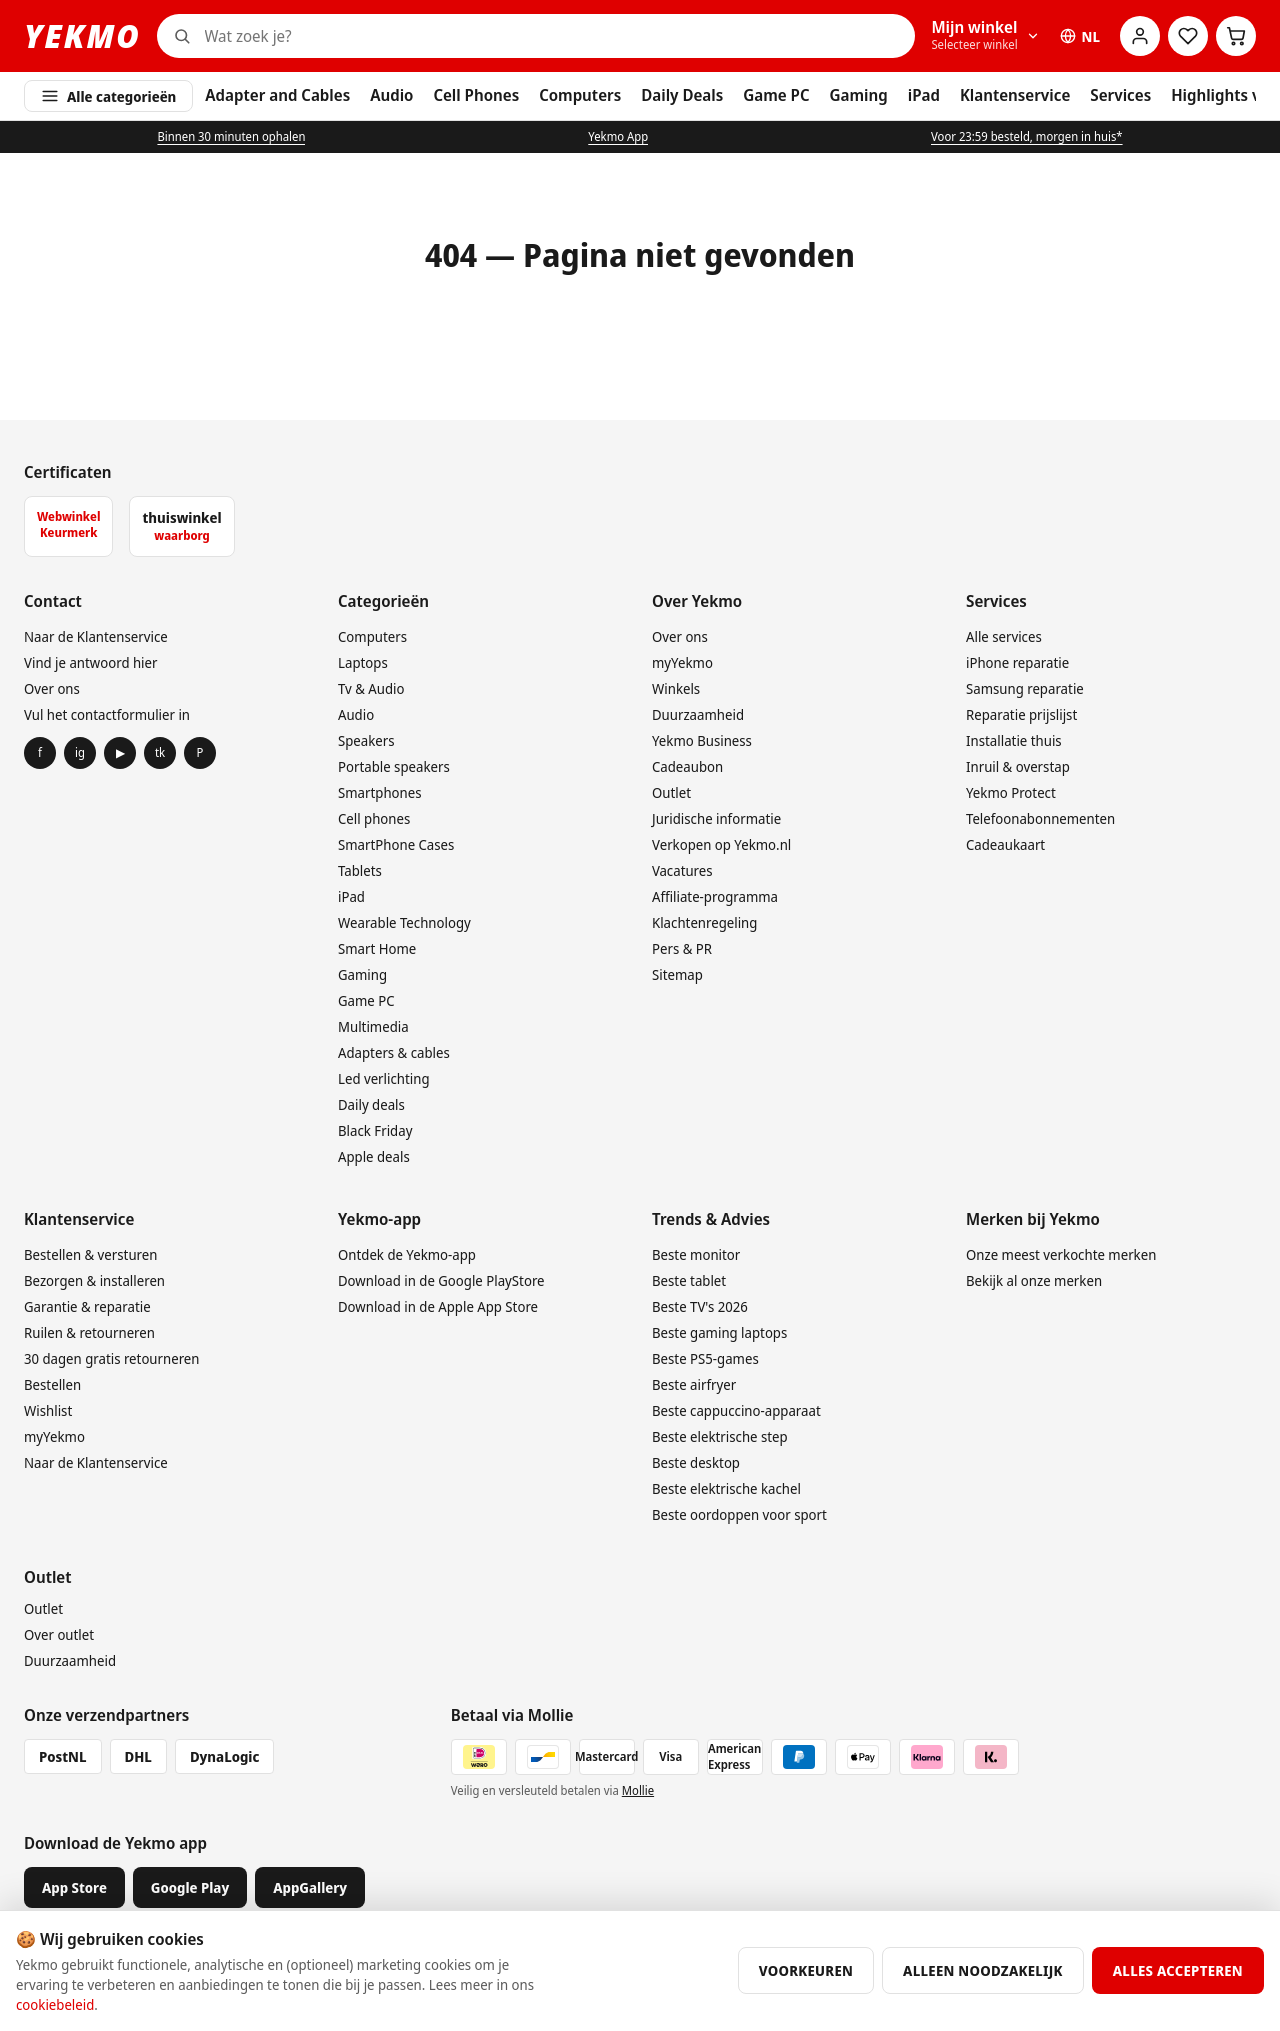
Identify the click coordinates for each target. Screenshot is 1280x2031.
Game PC (776, 95)
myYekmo (682, 662)
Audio (391, 95)
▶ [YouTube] (120, 752)
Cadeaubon (687, 766)
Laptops (363, 662)
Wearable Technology (404, 922)
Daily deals (371, 1104)
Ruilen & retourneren (89, 1332)
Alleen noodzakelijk (983, 1970)
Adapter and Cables (277, 95)
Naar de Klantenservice (96, 636)
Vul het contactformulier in (107, 714)
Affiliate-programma (715, 896)
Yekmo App (618, 137)
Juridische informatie (716, 818)
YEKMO (82, 36)
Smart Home (377, 948)
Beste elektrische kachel (726, 1488)
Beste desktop (696, 1462)
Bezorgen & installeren (94, 1280)
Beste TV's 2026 (700, 1306)
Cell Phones (476, 95)
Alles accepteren (1178, 1970)
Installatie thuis (1014, 740)
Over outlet (59, 1634)
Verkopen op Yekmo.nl (721, 844)
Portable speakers (394, 766)
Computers (580, 95)
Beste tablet (689, 1280)
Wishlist (48, 1410)
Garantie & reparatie (87, 1306)
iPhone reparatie (1017, 662)
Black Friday (375, 1130)
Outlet (671, 792)
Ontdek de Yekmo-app (407, 1254)
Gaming (859, 95)
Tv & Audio (371, 688)
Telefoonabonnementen (1040, 818)
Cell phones (374, 818)
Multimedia (373, 1026)
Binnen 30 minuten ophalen (231, 137)
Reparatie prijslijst (1021, 714)
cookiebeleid (55, 2004)
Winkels (676, 688)
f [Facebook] (40, 752)
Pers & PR (682, 948)
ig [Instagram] (80, 752)
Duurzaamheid (698, 714)
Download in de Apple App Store (438, 1306)
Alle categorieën (108, 96)
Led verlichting (384, 1078)
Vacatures (682, 870)
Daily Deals (682, 95)
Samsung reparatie (1025, 688)
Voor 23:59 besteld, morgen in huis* (1027, 137)
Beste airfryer (694, 1384)
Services (1120, 95)
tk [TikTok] (160, 752)
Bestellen (52, 1384)
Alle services (1004, 636)
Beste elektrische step (720, 1436)
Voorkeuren (806, 1970)
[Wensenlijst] (1188, 36)
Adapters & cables (394, 1052)
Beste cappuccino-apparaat (736, 1410)
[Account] (1140, 36)
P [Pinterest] (200, 752)
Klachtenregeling (704, 922)
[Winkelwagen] (1236, 36)
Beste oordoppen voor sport (739, 1514)
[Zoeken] (556, 36)
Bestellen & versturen (90, 1254)
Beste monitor (696, 1254)
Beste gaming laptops (719, 1332)
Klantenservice (1015, 95)
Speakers (366, 740)
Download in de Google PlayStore (441, 1280)
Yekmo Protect (1011, 792)
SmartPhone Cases (396, 844)
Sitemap (677, 974)
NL (1080, 36)
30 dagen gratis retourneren (111, 1358)
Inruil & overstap (1018, 766)
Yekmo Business (702, 740)
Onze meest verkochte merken (1061, 1254)
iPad (924, 95)
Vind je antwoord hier (90, 662)
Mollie (638, 1790)
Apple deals (374, 1156)
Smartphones (380, 792)
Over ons (52, 688)
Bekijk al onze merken (1034, 1280)
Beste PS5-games (705, 1358)
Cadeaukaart (1005, 844)
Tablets (360, 870)
